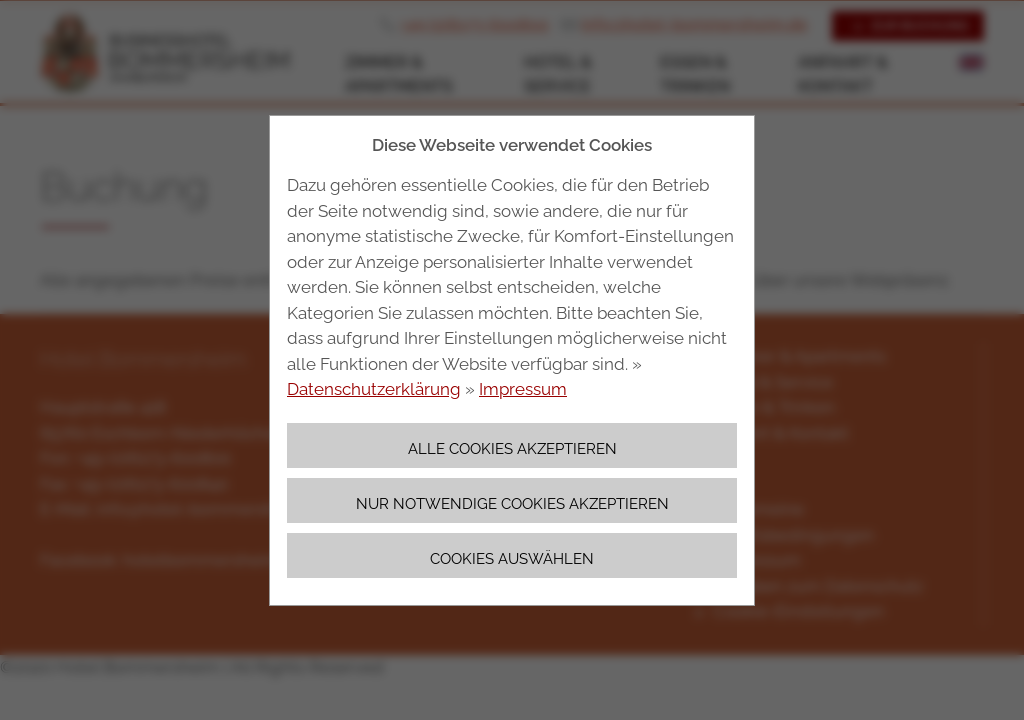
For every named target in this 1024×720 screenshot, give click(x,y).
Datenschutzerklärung (374, 389)
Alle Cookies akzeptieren (512, 448)
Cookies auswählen (512, 558)
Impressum (523, 389)
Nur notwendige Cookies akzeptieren (512, 503)
